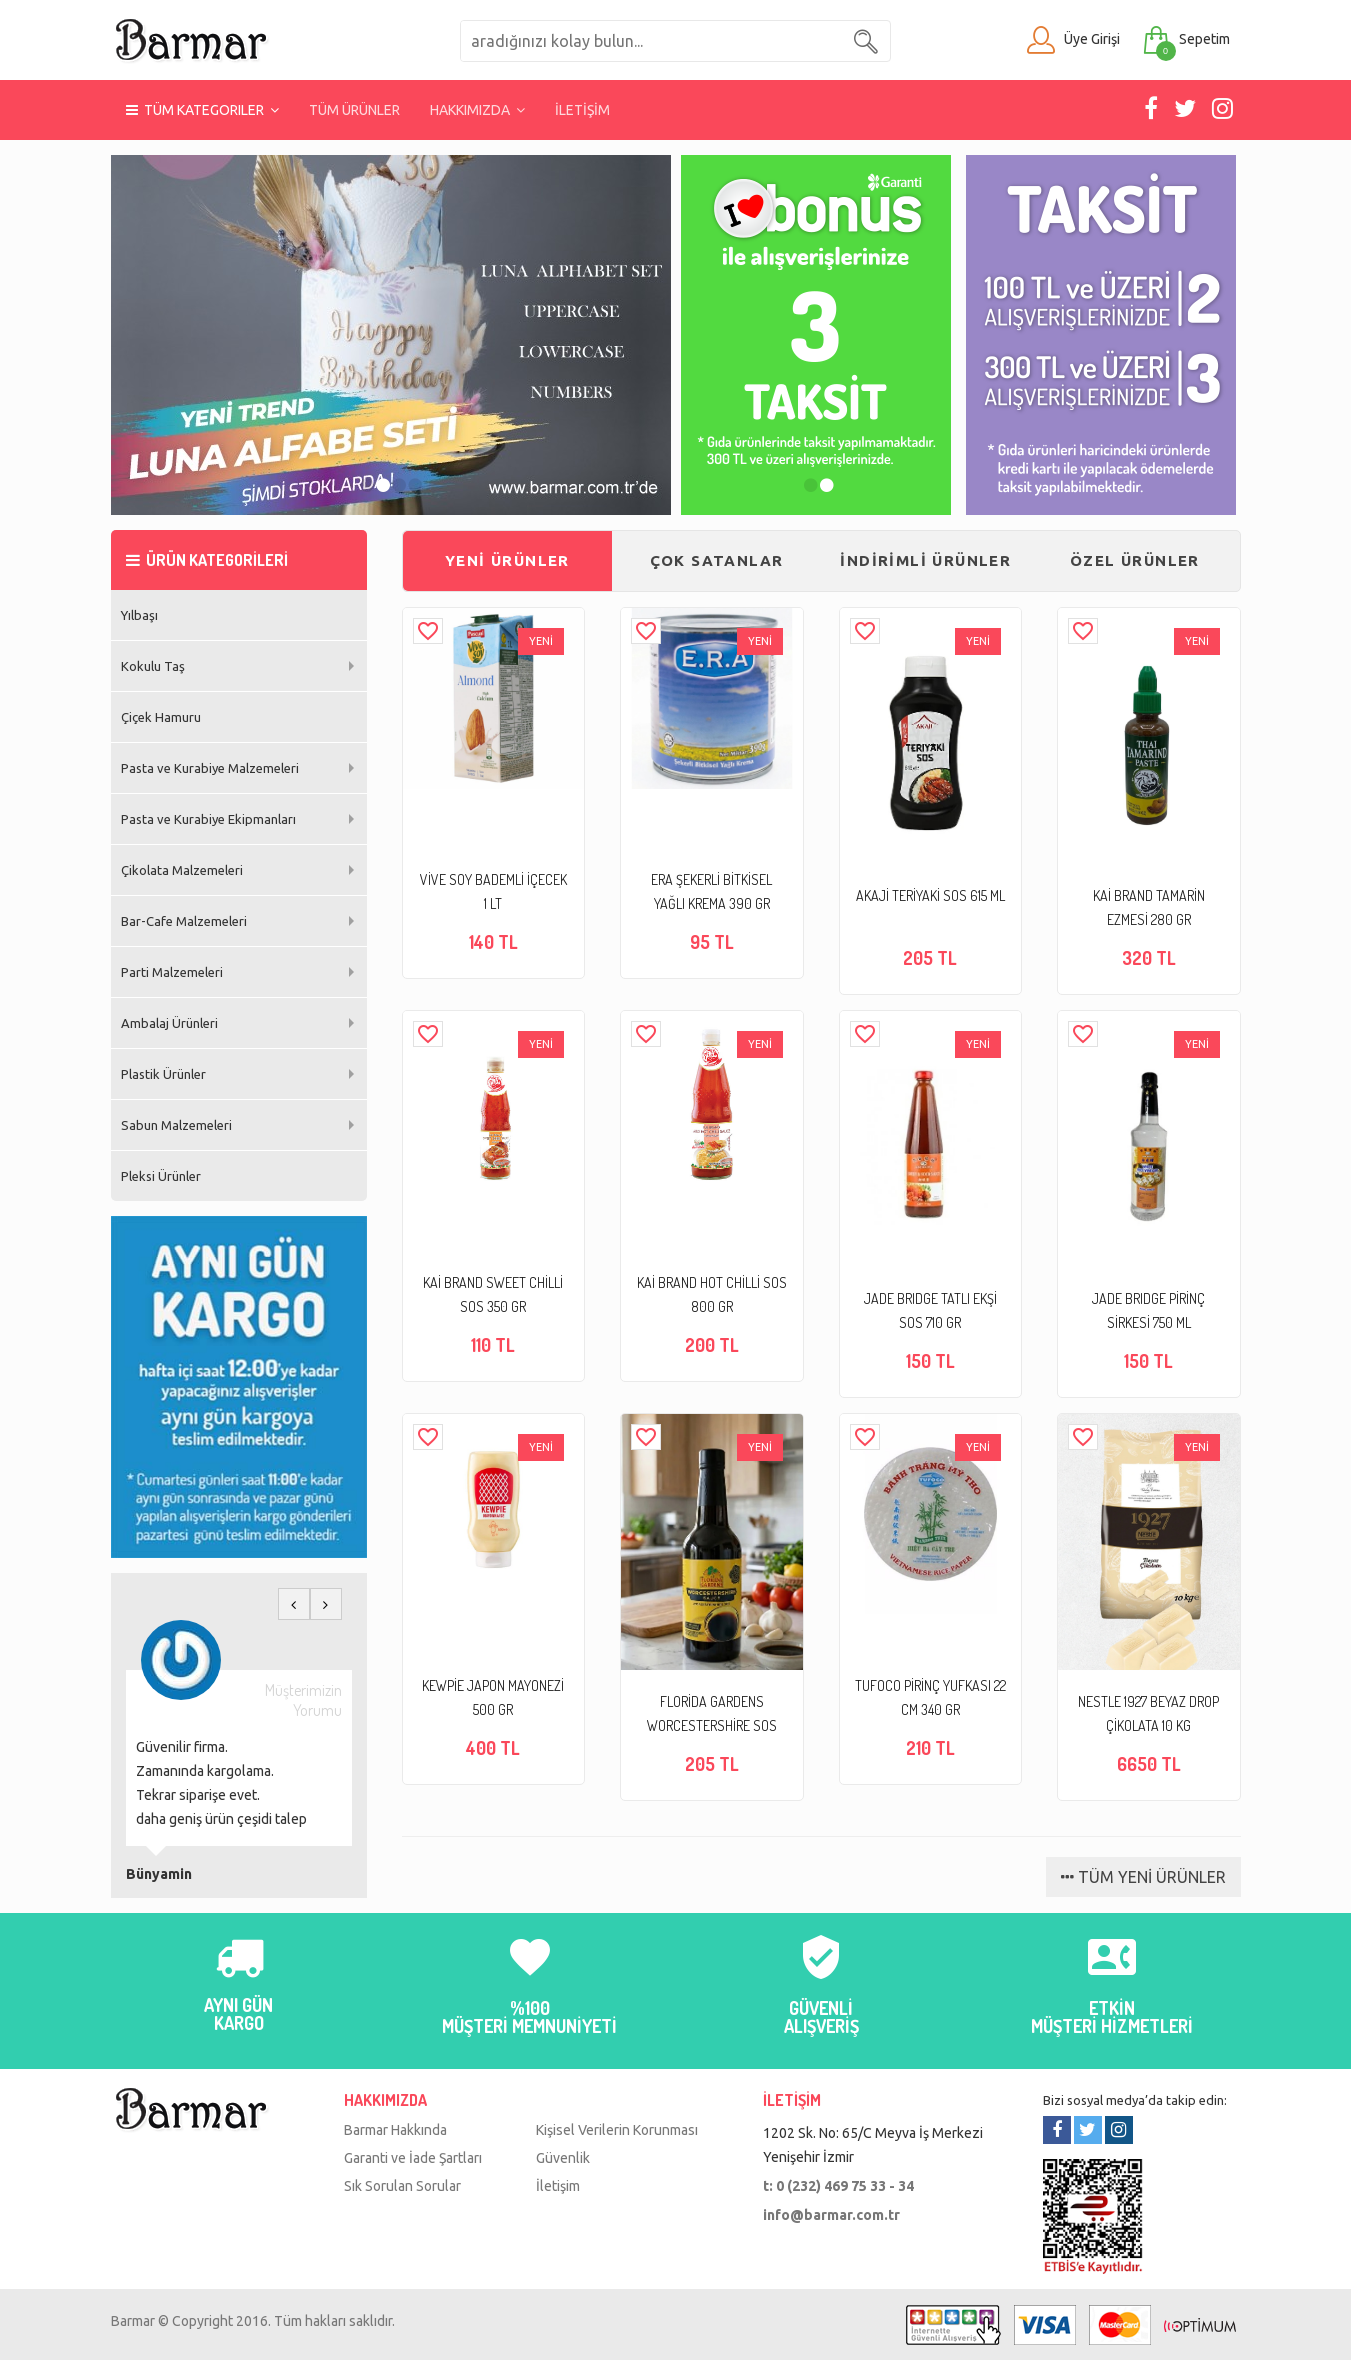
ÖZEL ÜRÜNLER (1135, 560)
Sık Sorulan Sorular (402, 2186)
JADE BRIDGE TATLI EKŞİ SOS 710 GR (930, 1310)
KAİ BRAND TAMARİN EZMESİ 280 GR (1149, 907)
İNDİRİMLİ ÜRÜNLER (925, 560)
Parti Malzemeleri (172, 972)
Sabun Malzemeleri (176, 1125)
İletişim (558, 2186)
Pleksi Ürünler (161, 1176)
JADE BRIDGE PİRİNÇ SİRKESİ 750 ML (1148, 1310)
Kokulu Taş (153, 666)
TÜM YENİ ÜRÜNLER (1143, 1877)
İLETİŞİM (582, 110)
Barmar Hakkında (395, 2130)
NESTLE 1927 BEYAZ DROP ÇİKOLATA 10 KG (1148, 1713)
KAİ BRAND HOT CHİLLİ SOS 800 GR (712, 1294)
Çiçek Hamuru (161, 717)
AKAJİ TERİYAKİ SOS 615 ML (930, 895)
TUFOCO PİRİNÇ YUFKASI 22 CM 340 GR (930, 1697)
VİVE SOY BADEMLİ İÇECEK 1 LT (493, 891)
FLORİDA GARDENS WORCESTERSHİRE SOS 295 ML (712, 1715)
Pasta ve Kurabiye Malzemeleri (210, 768)
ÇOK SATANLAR (717, 560)
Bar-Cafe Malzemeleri (184, 921)
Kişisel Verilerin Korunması (617, 2130)
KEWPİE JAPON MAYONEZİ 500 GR (493, 1697)
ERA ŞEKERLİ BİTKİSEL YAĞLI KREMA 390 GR (711, 891)
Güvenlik (563, 2158)
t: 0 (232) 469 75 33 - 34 (838, 2186)
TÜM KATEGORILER (202, 110)
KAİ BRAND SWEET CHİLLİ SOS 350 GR (493, 1294)
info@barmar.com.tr (831, 2215)
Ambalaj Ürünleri (169, 1023)
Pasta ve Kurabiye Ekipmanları (208, 819)
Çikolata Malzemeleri (182, 870)
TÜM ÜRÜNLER (354, 110)
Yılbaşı (139, 615)
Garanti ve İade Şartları (413, 2158)
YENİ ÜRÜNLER (507, 560)
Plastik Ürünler (163, 1074)
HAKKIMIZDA (477, 110)
